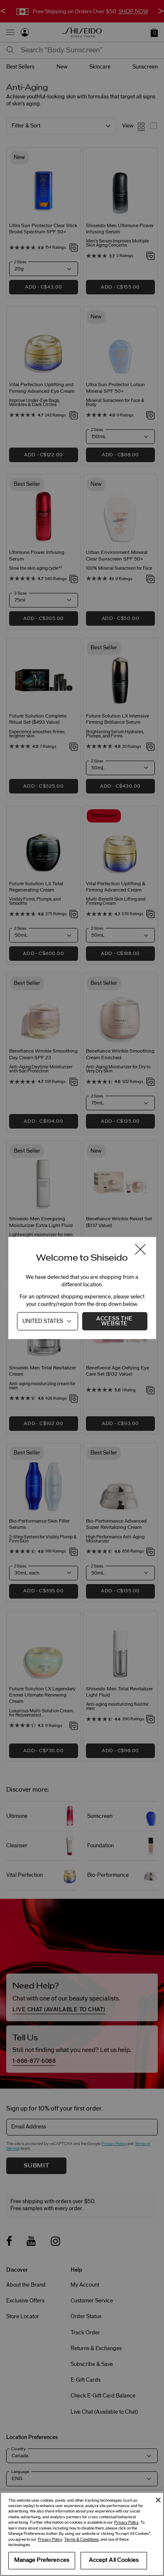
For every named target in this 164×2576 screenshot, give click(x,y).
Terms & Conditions (81, 2539)
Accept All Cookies (114, 2560)
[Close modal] (140, 1250)
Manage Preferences (41, 2560)
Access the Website (114, 1321)
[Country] (47, 1321)
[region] (82, 2534)
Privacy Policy (126, 2522)
